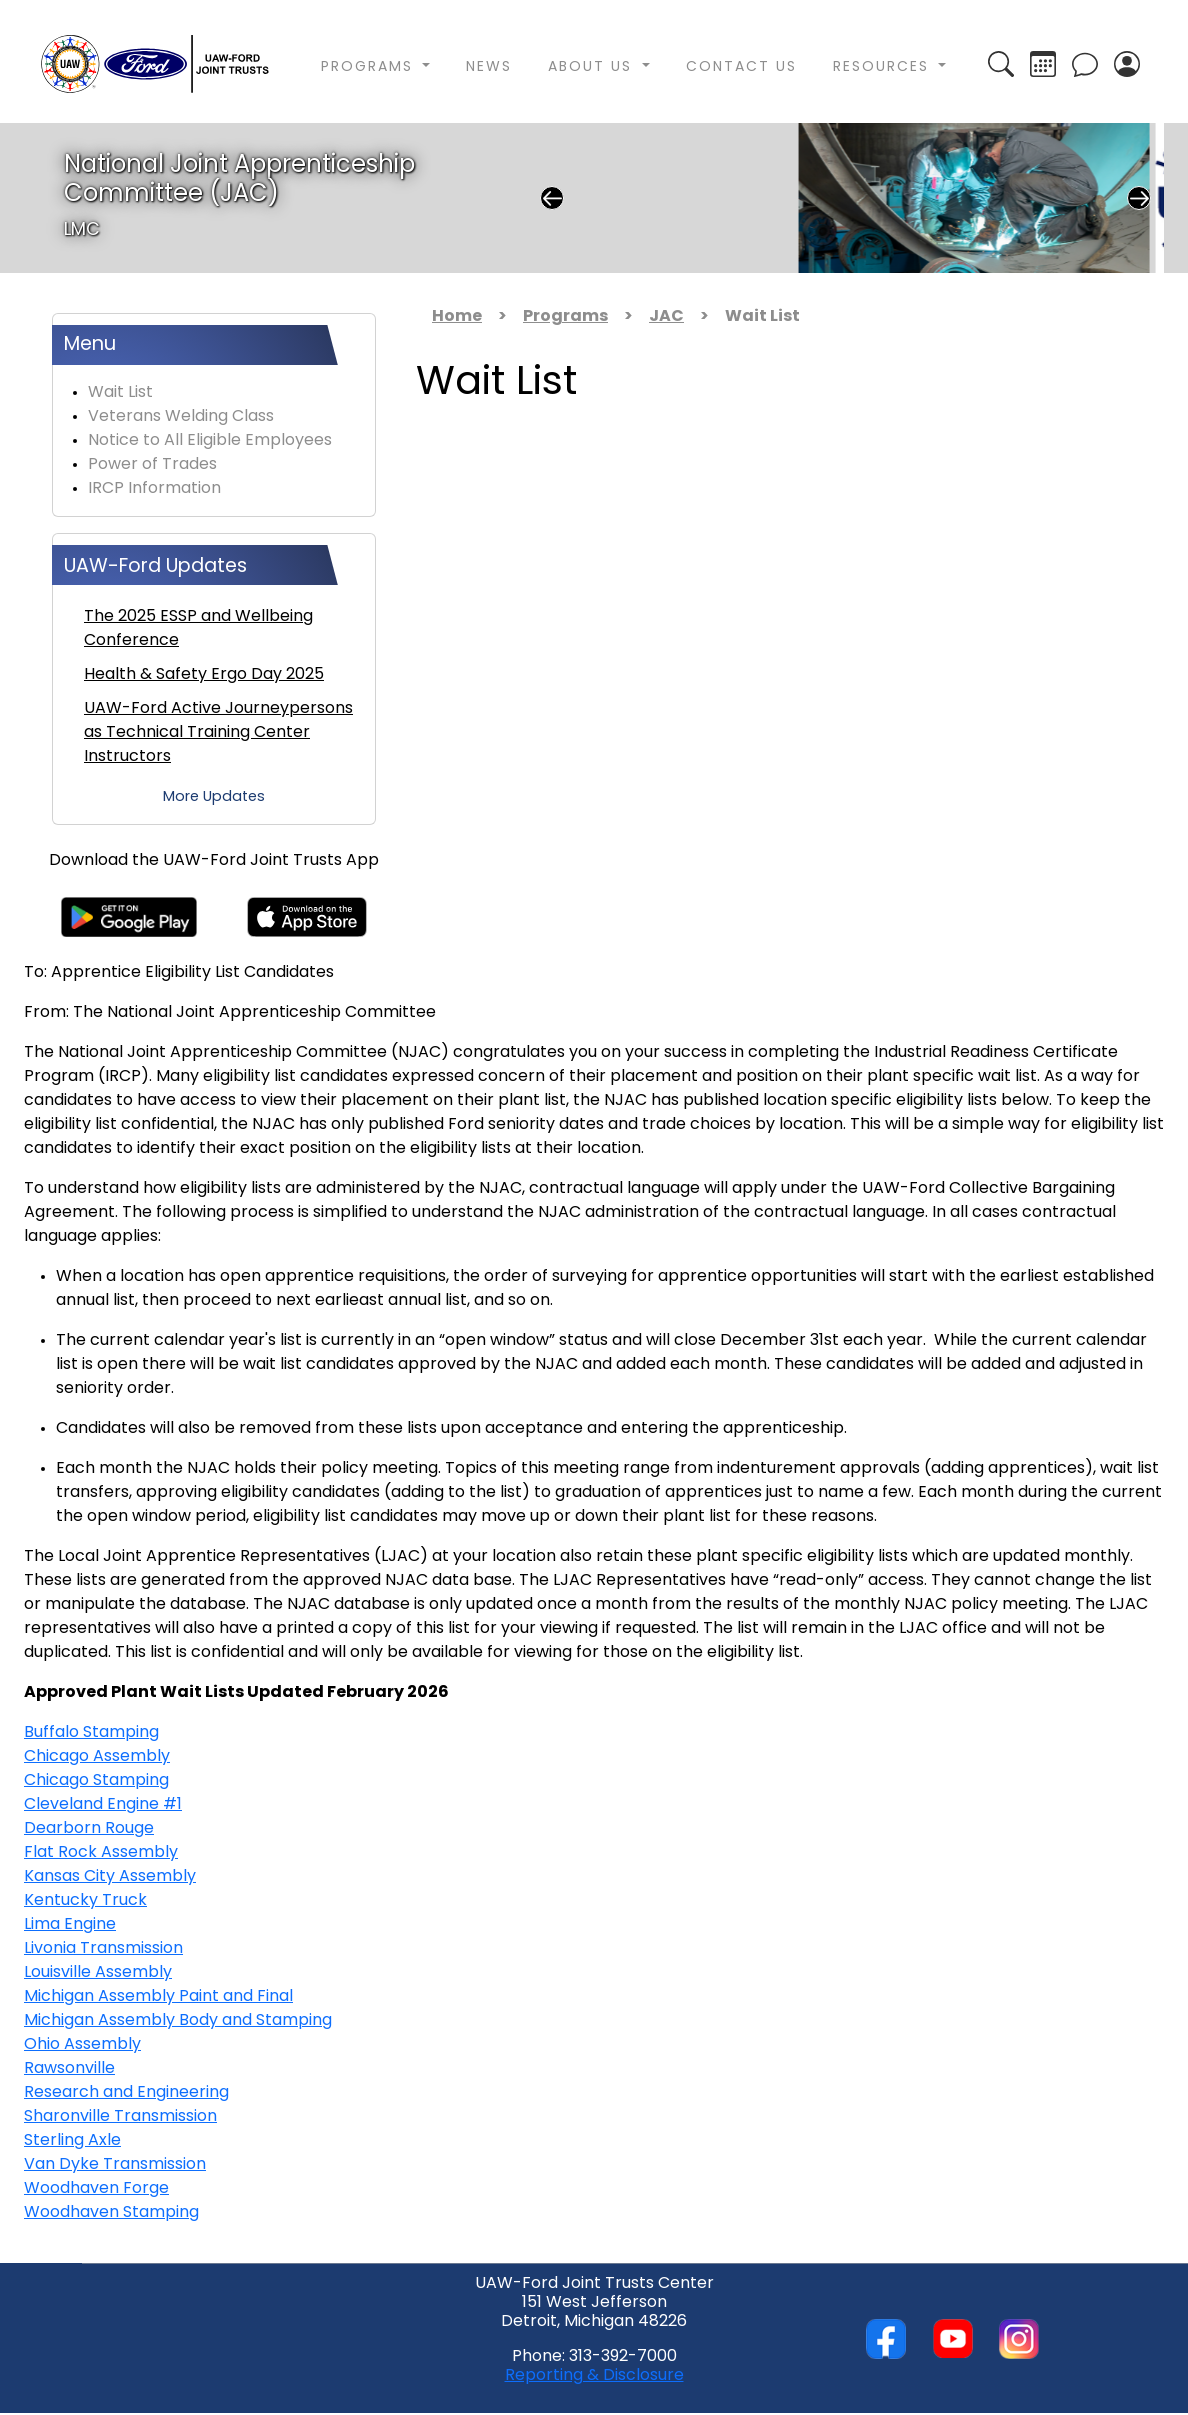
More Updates (214, 797)
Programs (565, 317)
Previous (552, 198)
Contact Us (741, 67)
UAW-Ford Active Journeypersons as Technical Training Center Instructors (218, 733)
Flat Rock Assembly (101, 1853)
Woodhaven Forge (96, 2189)
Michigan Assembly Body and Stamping (178, 2021)
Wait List (120, 393)
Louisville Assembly (98, 1973)
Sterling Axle (72, 2141)
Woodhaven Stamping (111, 2213)
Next (1139, 198)
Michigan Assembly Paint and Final (158, 1997)
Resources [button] (884, 67)
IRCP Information (154, 489)
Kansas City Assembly (110, 1877)
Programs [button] (370, 67)
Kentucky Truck (85, 1901)
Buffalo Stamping (91, 1733)
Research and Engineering (126, 2093)
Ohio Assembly (82, 2045)
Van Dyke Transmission (115, 2165)
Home (457, 317)
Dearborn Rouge (89, 1829)
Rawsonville (69, 2069)
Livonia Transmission (103, 1949)
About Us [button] (593, 67)
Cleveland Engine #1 (103, 1805)
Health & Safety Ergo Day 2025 (204, 675)
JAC (666, 317)
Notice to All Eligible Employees (210, 441)
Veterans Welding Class (181, 417)
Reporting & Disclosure (594, 2376)
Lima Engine (70, 1925)
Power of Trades (152, 465)
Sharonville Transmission (120, 2117)
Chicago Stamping (96, 1781)
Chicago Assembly (97, 1757)
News (489, 67)
